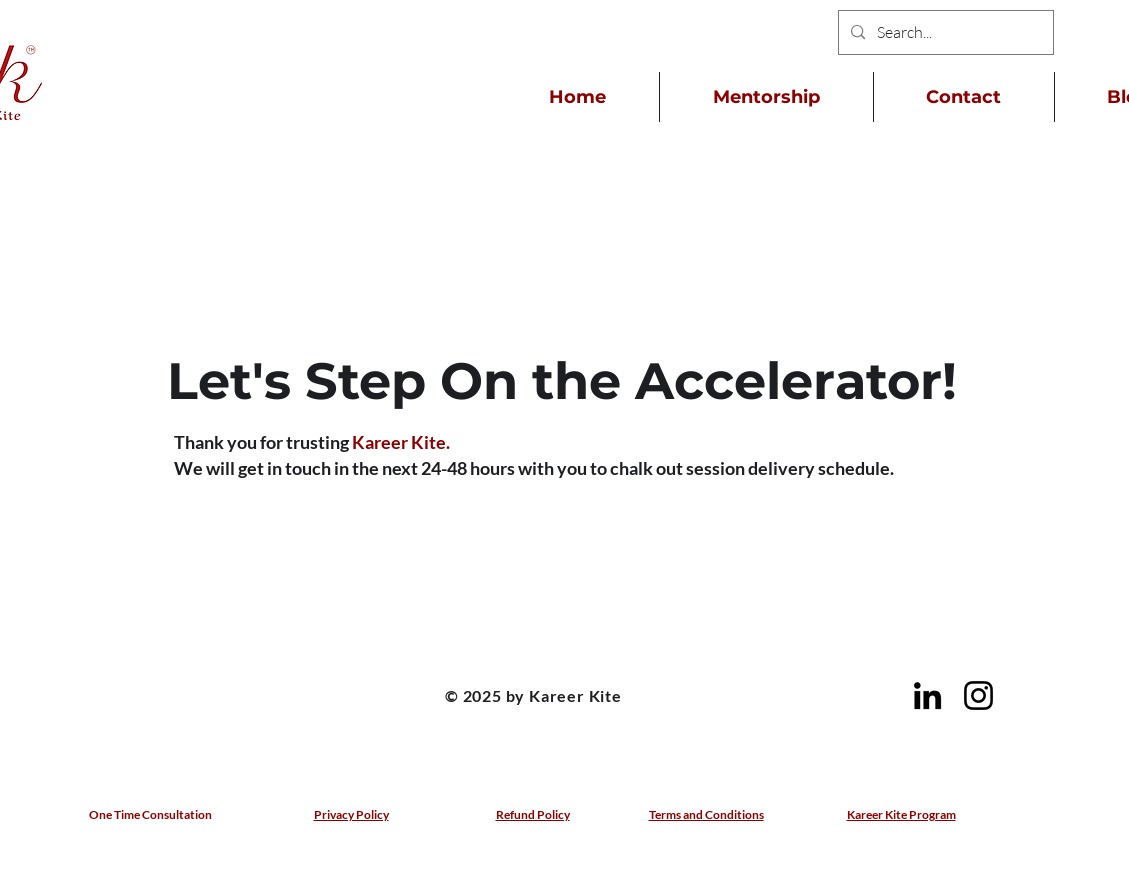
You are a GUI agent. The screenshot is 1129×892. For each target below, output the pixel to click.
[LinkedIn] (927, 695)
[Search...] (944, 32)
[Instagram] (978, 695)
